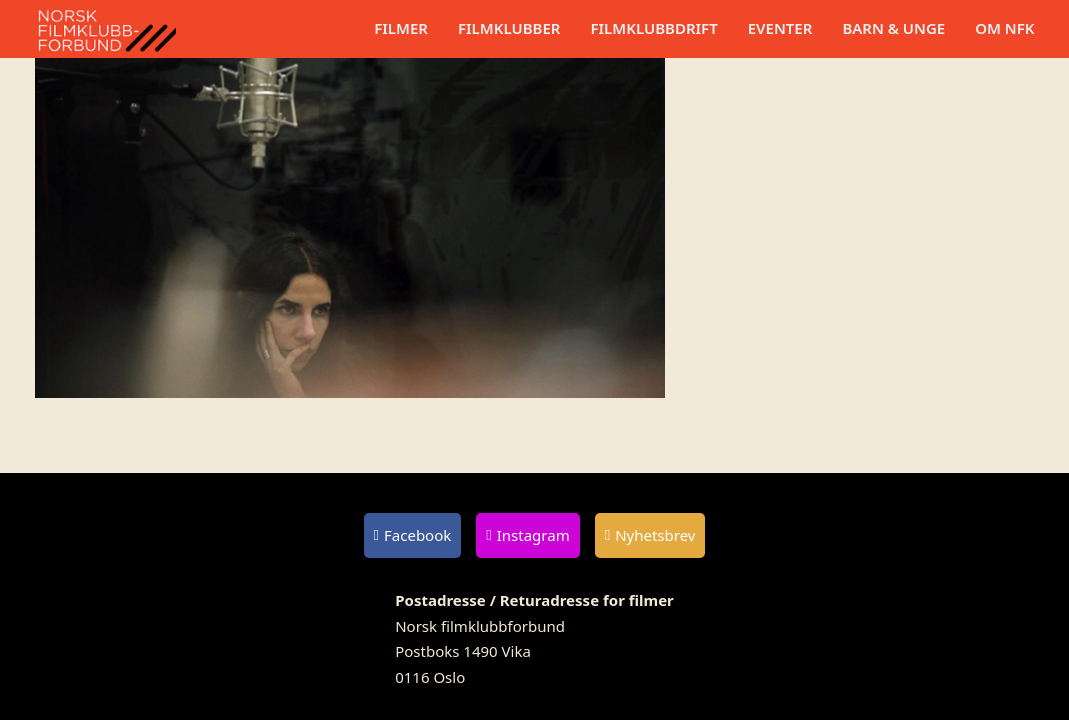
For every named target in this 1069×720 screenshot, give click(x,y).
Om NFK (1004, 28)
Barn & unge (893, 28)
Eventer (780, 28)
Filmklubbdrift (653, 28)
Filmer (401, 28)
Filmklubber (509, 28)
